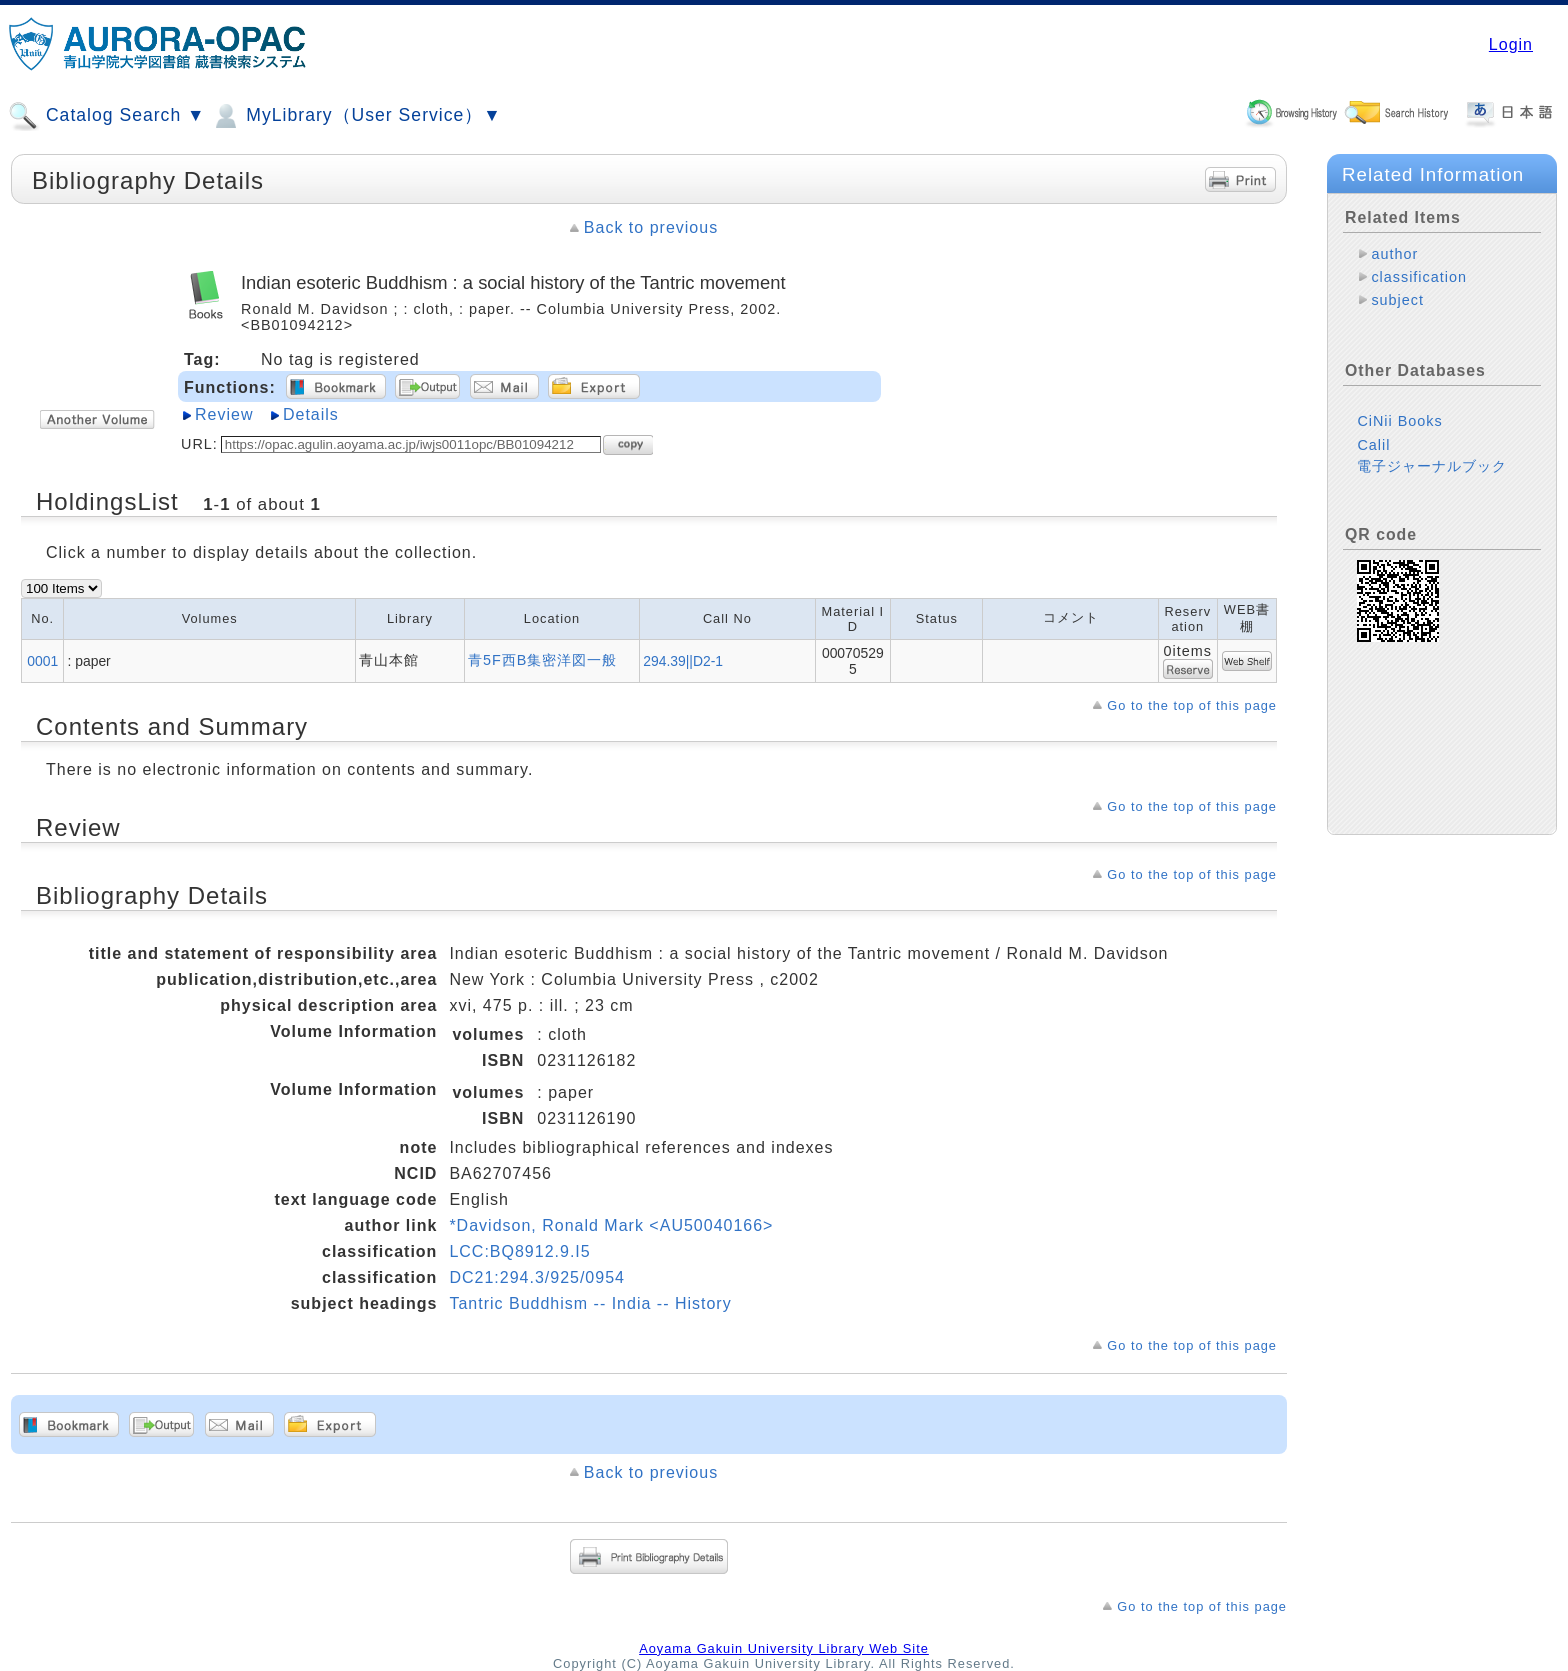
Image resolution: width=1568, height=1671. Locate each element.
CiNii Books (1399, 421)
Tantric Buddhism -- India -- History (590, 1303)
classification (1419, 277)
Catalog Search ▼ (106, 116)
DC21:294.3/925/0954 (537, 1277)
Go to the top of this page (1192, 705)
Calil (1373, 445)
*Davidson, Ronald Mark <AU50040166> (611, 1225)
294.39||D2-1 (683, 661)
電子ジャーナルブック (1432, 466)
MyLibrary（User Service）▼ (355, 116)
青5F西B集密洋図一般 (542, 660)
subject (1397, 300)
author (1394, 254)
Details (311, 414)
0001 (42, 661)
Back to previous (651, 227)
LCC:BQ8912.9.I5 (519, 1251)
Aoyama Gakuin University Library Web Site (784, 1648)
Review (224, 414)
